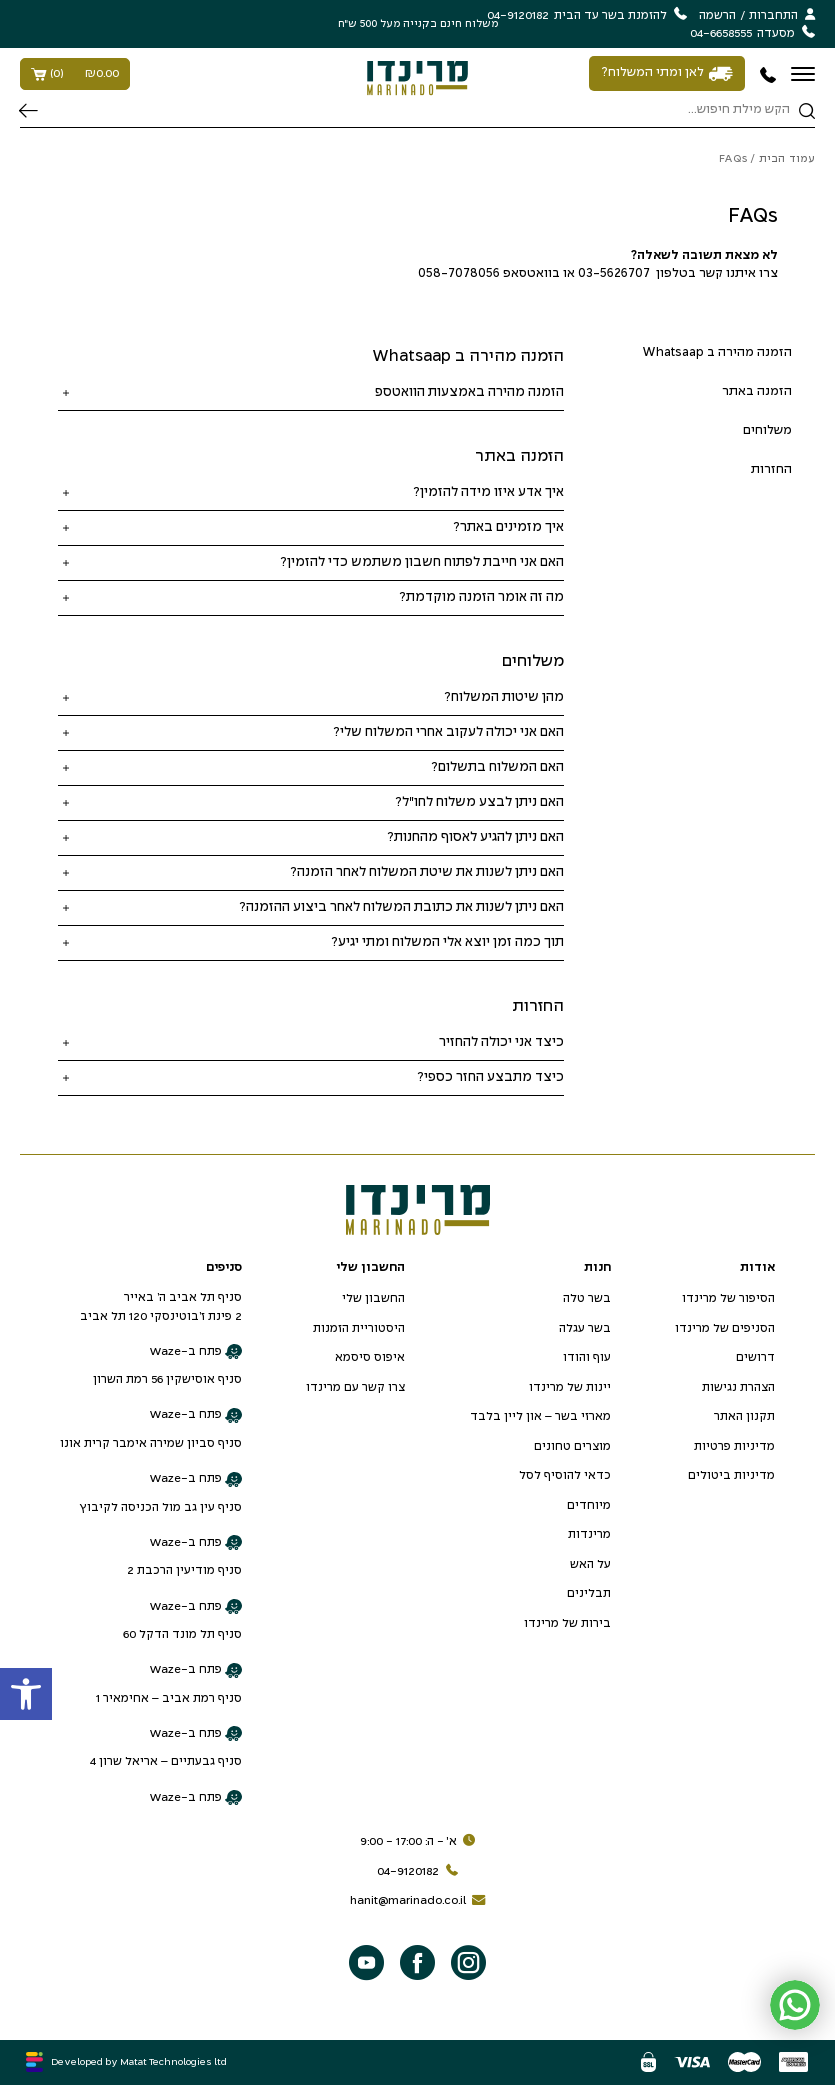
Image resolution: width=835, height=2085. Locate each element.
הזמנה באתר (757, 392)
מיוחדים (589, 1505)
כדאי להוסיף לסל (565, 1475)
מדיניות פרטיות (734, 1446)
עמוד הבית (787, 159)
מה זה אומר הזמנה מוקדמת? (481, 597)
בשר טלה (587, 1298)
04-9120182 (420, 1872)
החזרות (771, 470)
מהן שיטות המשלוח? (504, 697)
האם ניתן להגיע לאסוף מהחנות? (475, 837)
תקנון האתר (744, 1416)
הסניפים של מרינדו (725, 1328)
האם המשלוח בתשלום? (497, 767)
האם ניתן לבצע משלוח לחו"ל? (479, 802)
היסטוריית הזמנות (359, 1328)
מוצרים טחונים (572, 1446)
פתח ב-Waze (195, 1351)
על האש (590, 1564)
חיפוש (28, 111)
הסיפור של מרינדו (728, 1298)
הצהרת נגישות (738, 1387)
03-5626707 (614, 274)
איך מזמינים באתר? (508, 527)
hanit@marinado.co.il (420, 1901)
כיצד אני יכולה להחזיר (501, 1042)
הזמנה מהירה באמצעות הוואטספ (469, 392)
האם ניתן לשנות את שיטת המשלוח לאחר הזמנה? (427, 872)
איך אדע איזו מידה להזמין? (488, 492)
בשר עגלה (585, 1328)
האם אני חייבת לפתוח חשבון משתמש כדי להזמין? (422, 562)
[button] (26, 1694)
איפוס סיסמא (370, 1357)
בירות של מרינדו (567, 1623)
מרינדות (589, 1534)
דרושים (755, 1357)
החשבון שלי (373, 1298)
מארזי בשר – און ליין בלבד (540, 1416)
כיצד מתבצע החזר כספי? (490, 1077)
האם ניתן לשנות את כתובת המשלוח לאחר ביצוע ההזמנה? (401, 907)
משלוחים (767, 431)
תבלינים (589, 1593)
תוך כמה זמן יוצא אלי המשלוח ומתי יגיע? (447, 942)
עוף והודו (587, 1357)
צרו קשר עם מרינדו (355, 1387)
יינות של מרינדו (570, 1387)
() (75, 74)
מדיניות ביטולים (731, 1475)
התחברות (773, 15)
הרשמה (717, 15)
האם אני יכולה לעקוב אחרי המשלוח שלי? (448, 732)
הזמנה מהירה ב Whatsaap (717, 353)
